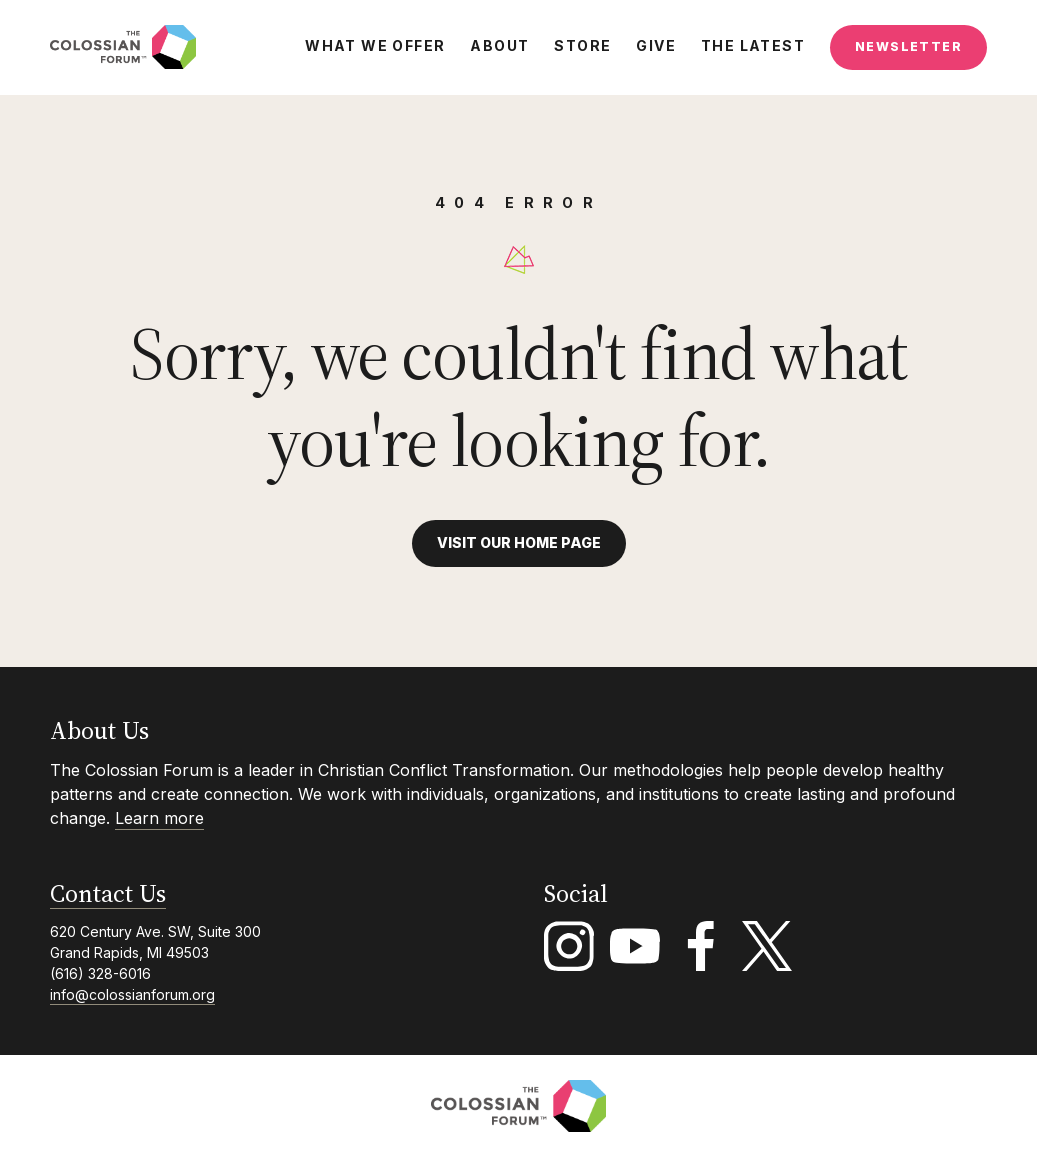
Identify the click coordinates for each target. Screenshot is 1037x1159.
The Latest (753, 46)
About (499, 46)
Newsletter (908, 46)
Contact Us (108, 894)
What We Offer (375, 46)
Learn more (159, 818)
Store (582, 46)
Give (656, 46)
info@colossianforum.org (132, 994)
